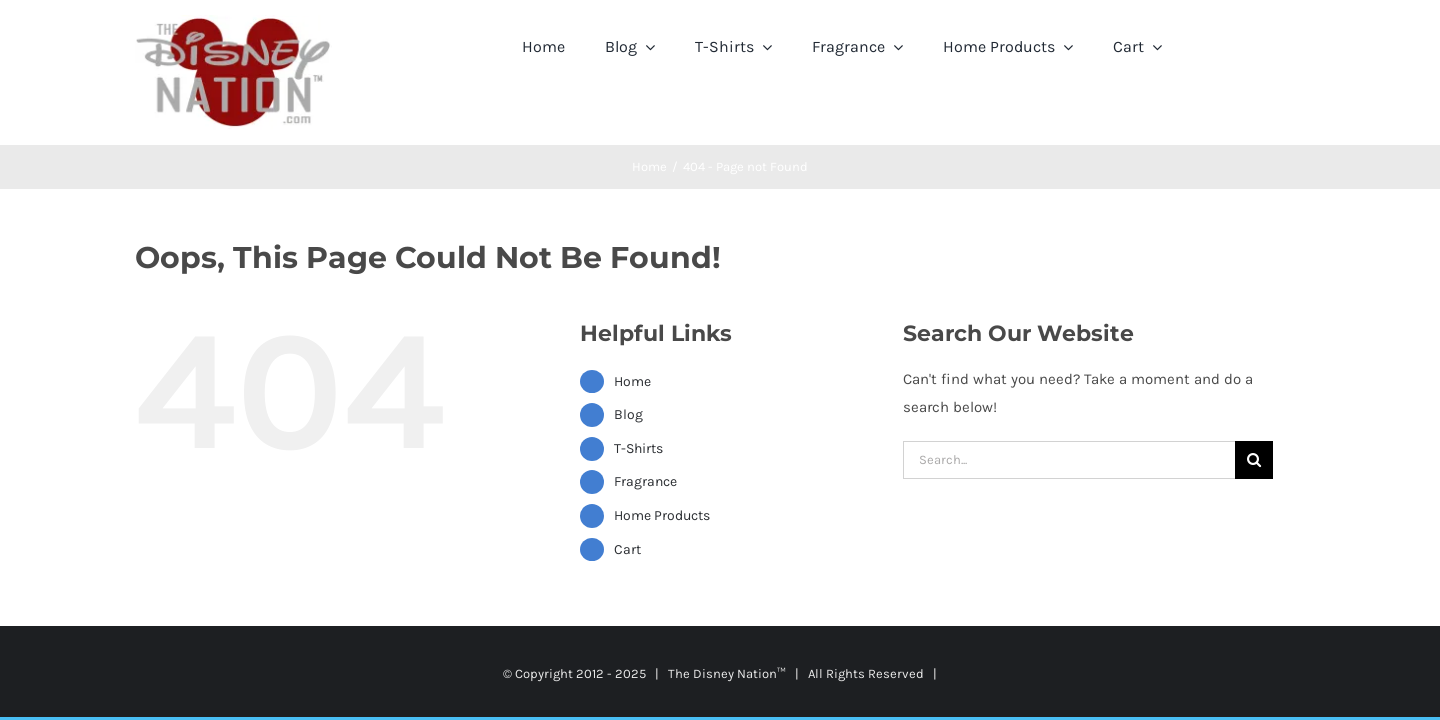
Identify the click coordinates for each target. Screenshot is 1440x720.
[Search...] (1069, 460)
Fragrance (645, 481)
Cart (627, 549)
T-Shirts (638, 448)
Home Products (662, 515)
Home (632, 381)
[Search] (1254, 460)
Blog (628, 414)
